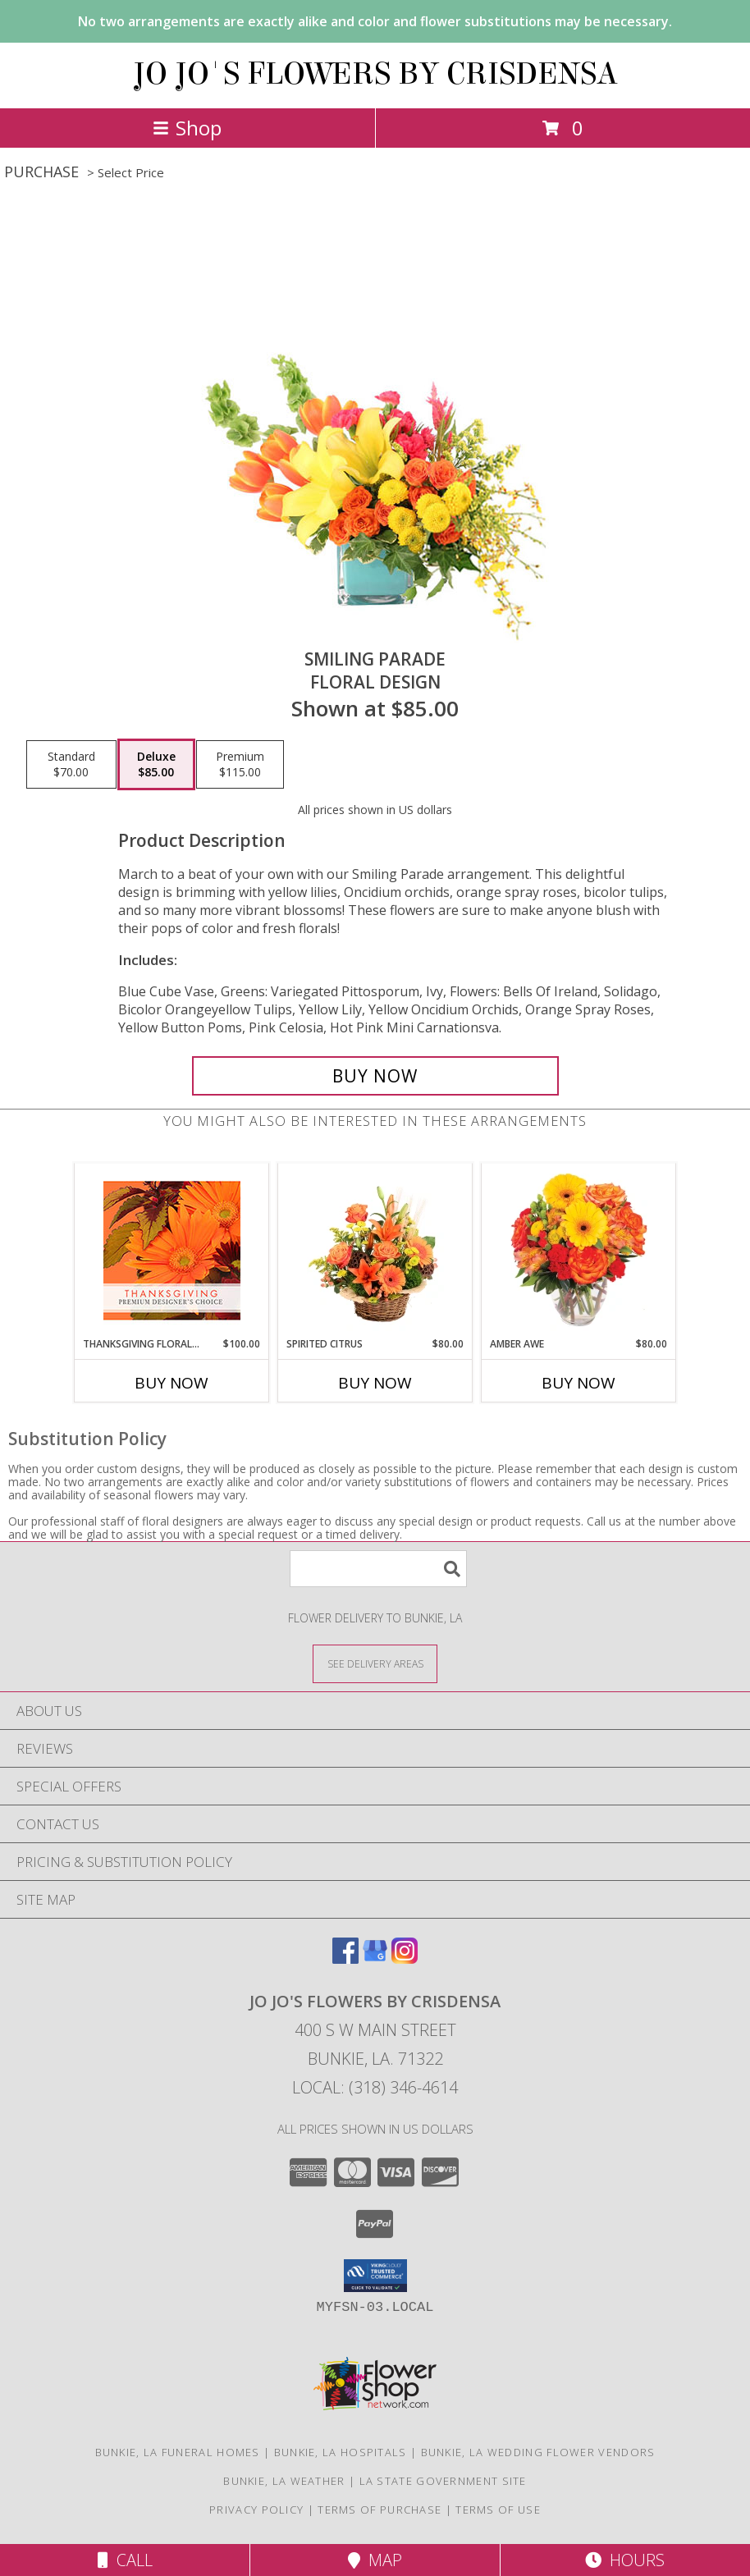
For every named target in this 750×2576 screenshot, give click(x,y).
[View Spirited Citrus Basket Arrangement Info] (375, 1250)
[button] (375, 2275)
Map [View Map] (375, 2560)
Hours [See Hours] (625, 2560)
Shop (187, 127)
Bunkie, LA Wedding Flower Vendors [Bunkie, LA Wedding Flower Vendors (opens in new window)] (538, 2452)
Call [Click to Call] (125, 2560)
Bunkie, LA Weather (284, 2480)
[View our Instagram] (404, 1958)
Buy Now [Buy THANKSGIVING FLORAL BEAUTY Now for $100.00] (171, 1382)
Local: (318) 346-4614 (375, 2087)
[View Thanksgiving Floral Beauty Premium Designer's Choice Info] (171, 1250)
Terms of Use (498, 2509)
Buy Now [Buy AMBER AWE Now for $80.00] (578, 1382)
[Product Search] (378, 1568)
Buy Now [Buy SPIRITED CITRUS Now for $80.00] (375, 1382)
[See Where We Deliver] (375, 1663)
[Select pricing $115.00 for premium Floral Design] (240, 765)
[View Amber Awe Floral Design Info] (578, 1250)
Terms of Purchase (379, 2509)
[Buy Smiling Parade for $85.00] (375, 1076)
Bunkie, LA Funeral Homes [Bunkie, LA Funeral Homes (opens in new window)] (177, 2452)
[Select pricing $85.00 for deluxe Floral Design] (156, 765)
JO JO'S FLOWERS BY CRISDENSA (375, 74)
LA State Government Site (443, 2480)
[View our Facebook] (345, 1958)
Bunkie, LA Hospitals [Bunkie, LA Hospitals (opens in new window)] (340, 2452)
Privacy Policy (256, 2509)
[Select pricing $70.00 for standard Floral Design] (71, 765)
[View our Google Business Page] (375, 1958)
